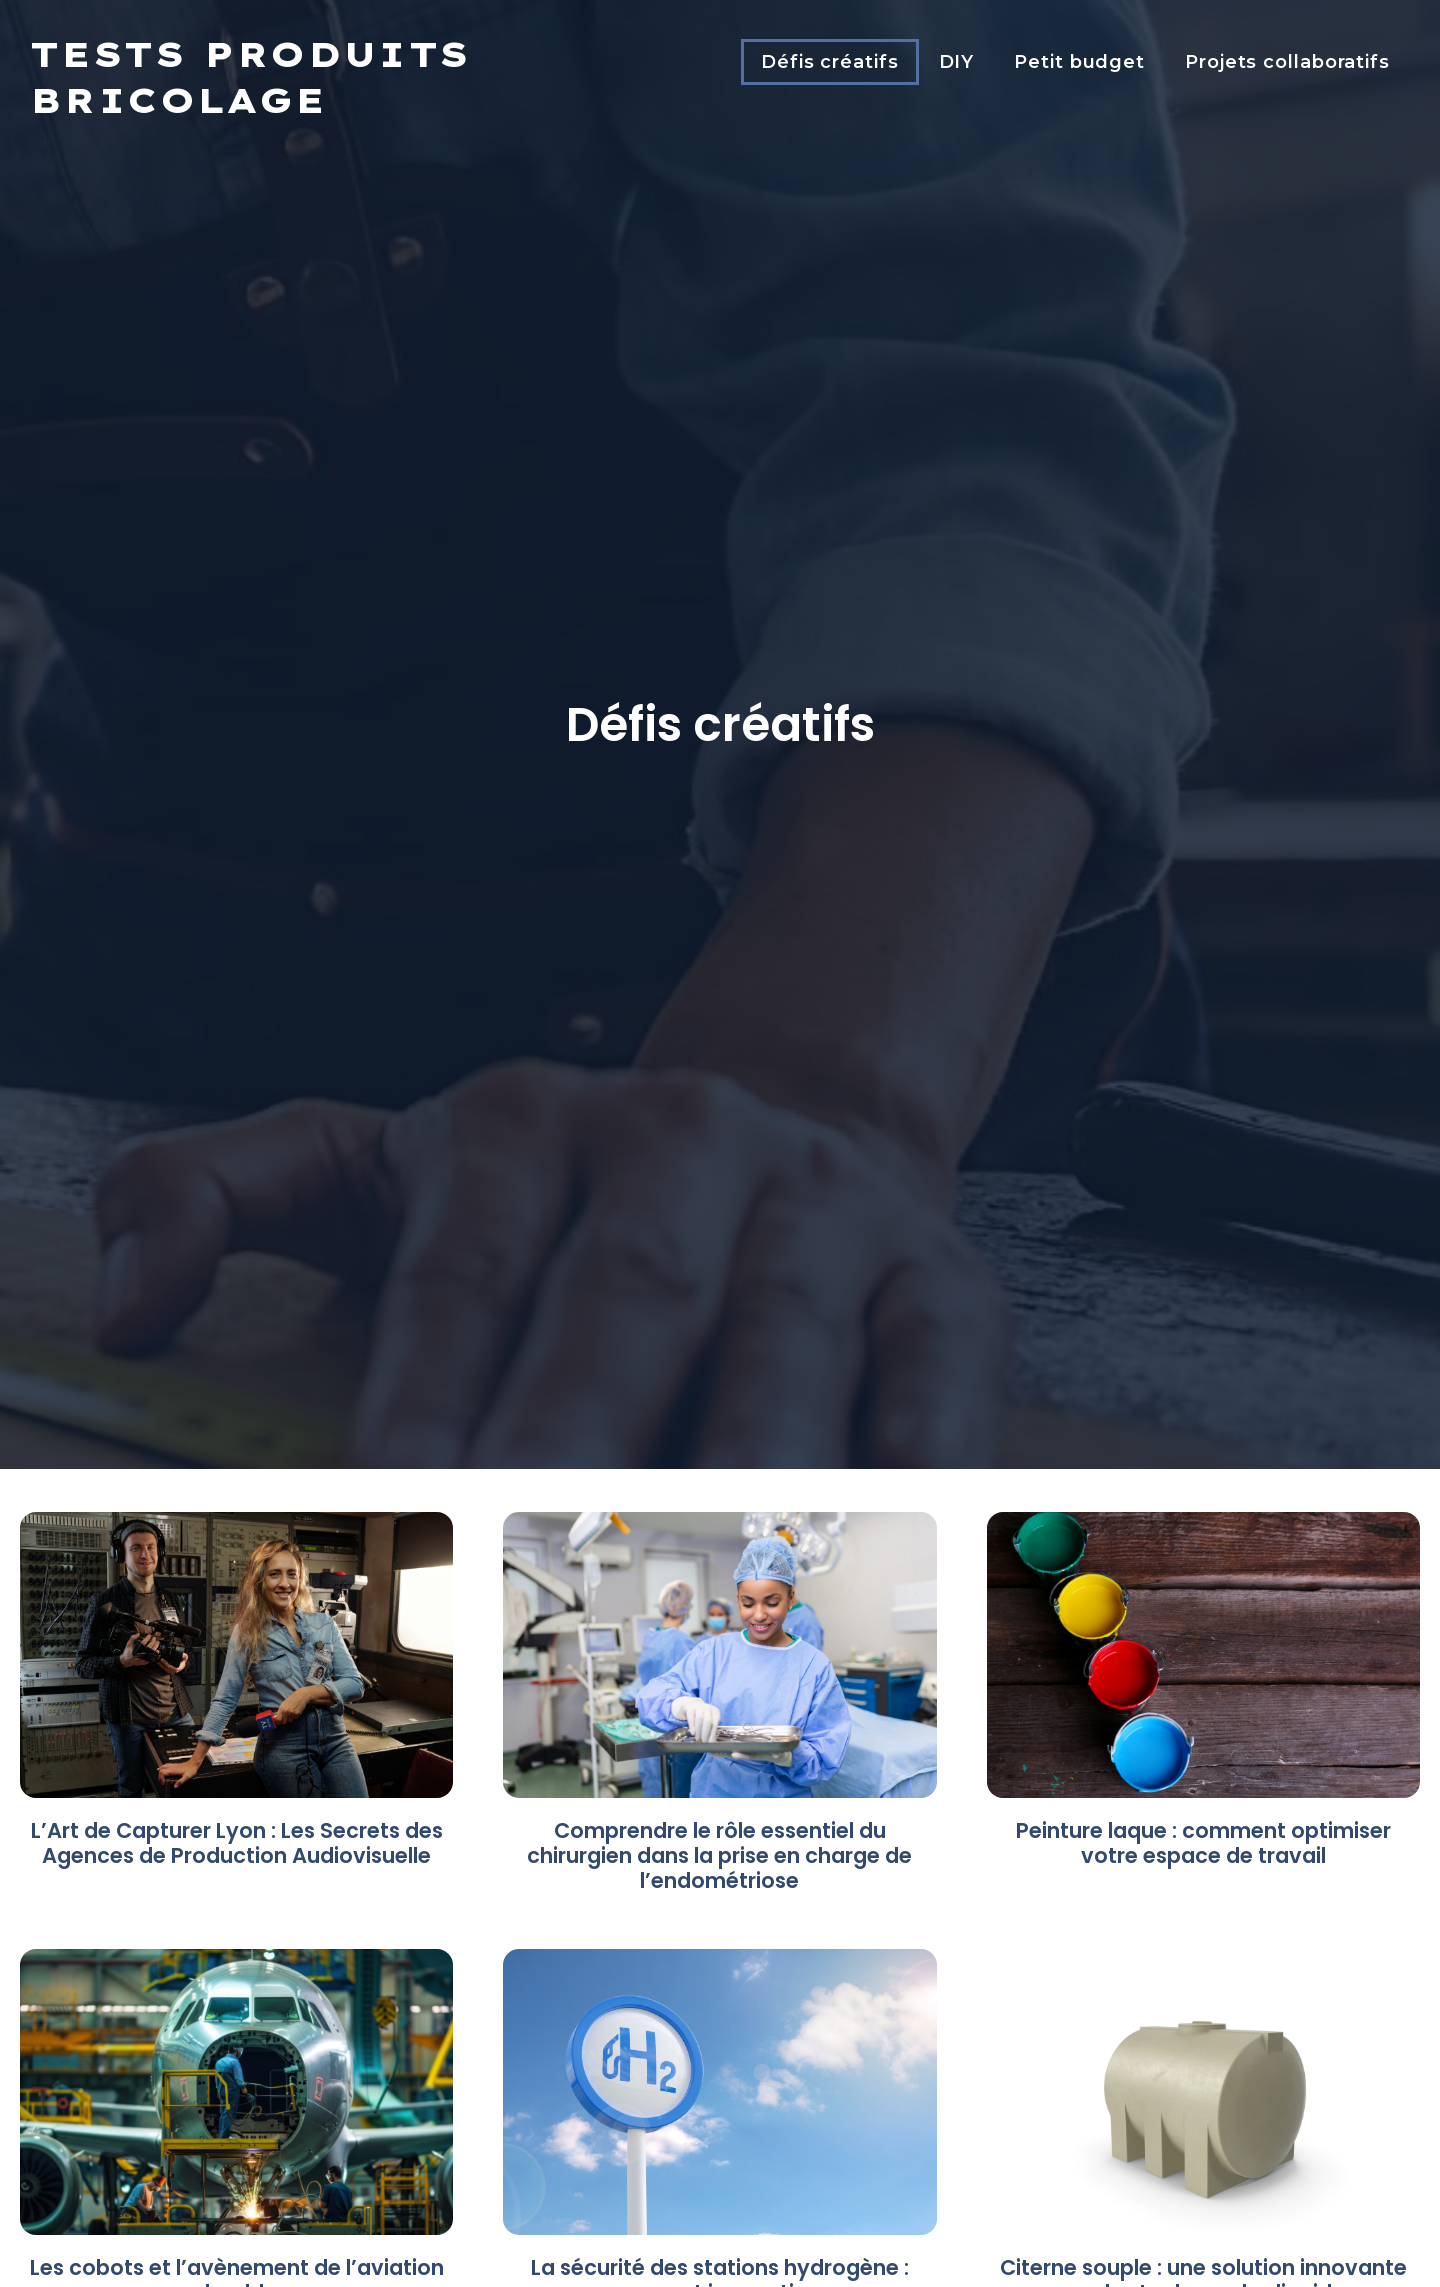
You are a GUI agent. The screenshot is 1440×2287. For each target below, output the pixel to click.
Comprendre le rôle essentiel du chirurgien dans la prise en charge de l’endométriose (719, 1855)
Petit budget (1079, 62)
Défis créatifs (830, 62)
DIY (957, 62)
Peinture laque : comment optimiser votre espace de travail (1203, 1843)
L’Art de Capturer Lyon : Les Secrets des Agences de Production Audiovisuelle (237, 1843)
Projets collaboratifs (1287, 62)
